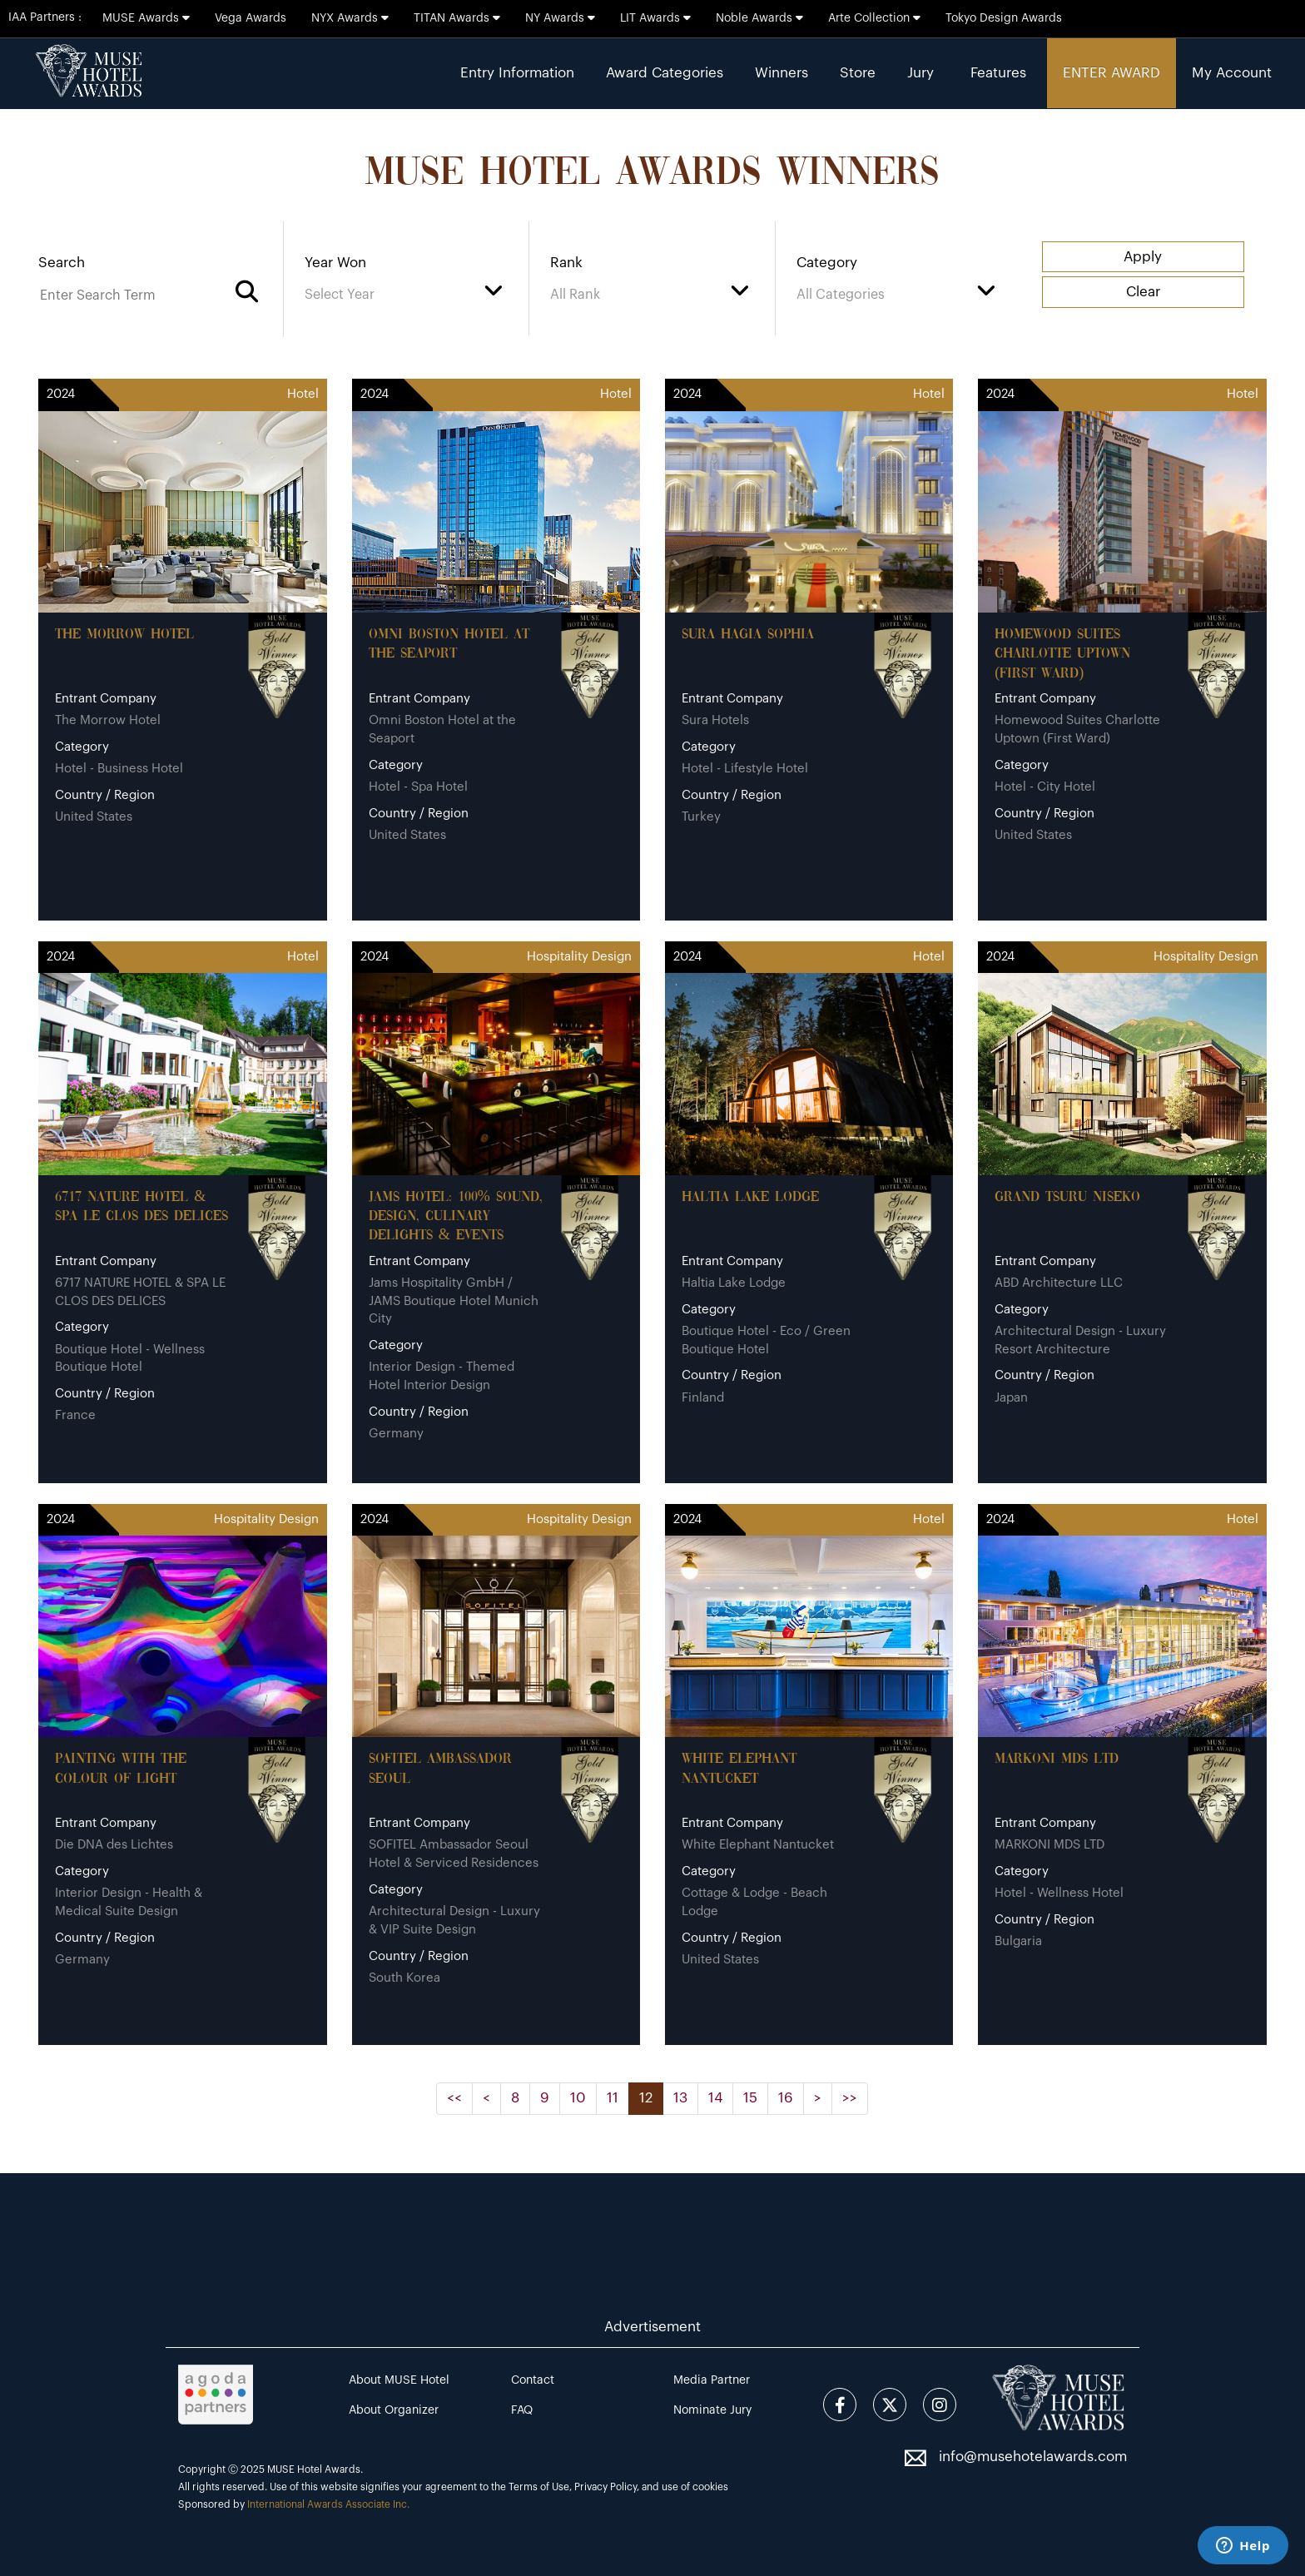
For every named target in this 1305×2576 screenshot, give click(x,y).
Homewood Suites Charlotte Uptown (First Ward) (1062, 654)
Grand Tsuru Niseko (1067, 1197)
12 (645, 2098)
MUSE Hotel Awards (313, 2469)
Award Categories (664, 73)
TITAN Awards (457, 18)
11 (612, 2098)
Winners (781, 73)
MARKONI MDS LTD (1057, 1759)
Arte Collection (874, 18)
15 (750, 2098)
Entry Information (517, 73)
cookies (710, 2487)
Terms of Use (539, 2487)
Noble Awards (759, 18)
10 (578, 2098)
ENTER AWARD (1111, 73)
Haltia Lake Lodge (750, 1197)
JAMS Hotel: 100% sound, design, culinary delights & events (456, 1216)
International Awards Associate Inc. (328, 2504)
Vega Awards (250, 18)
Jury (920, 73)
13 (680, 2098)
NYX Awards (350, 18)
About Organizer (394, 2410)
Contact (532, 2380)
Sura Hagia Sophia (748, 635)
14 (715, 2098)
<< (454, 2098)
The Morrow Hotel (124, 635)
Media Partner (711, 2380)
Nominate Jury (712, 2410)
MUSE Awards (146, 18)
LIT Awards (655, 18)
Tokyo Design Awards (1003, 18)
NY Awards (560, 18)
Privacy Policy (605, 2487)
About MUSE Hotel (399, 2380)
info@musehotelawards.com (1033, 2456)
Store (858, 73)
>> (849, 2098)
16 (785, 2098)
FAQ (522, 2410)
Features (998, 73)
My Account (1232, 73)
